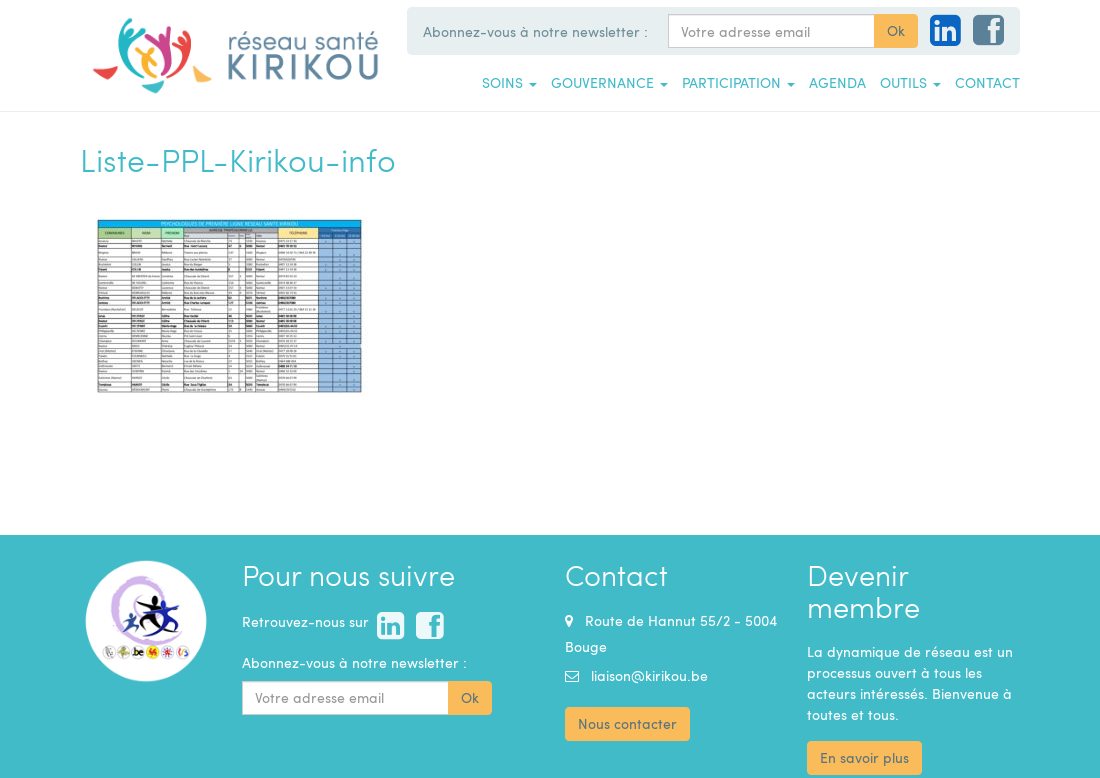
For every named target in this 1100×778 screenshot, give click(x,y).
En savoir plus (864, 757)
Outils (910, 82)
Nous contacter (627, 723)
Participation (738, 82)
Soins (509, 82)
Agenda (837, 82)
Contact (987, 82)
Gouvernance (609, 82)
